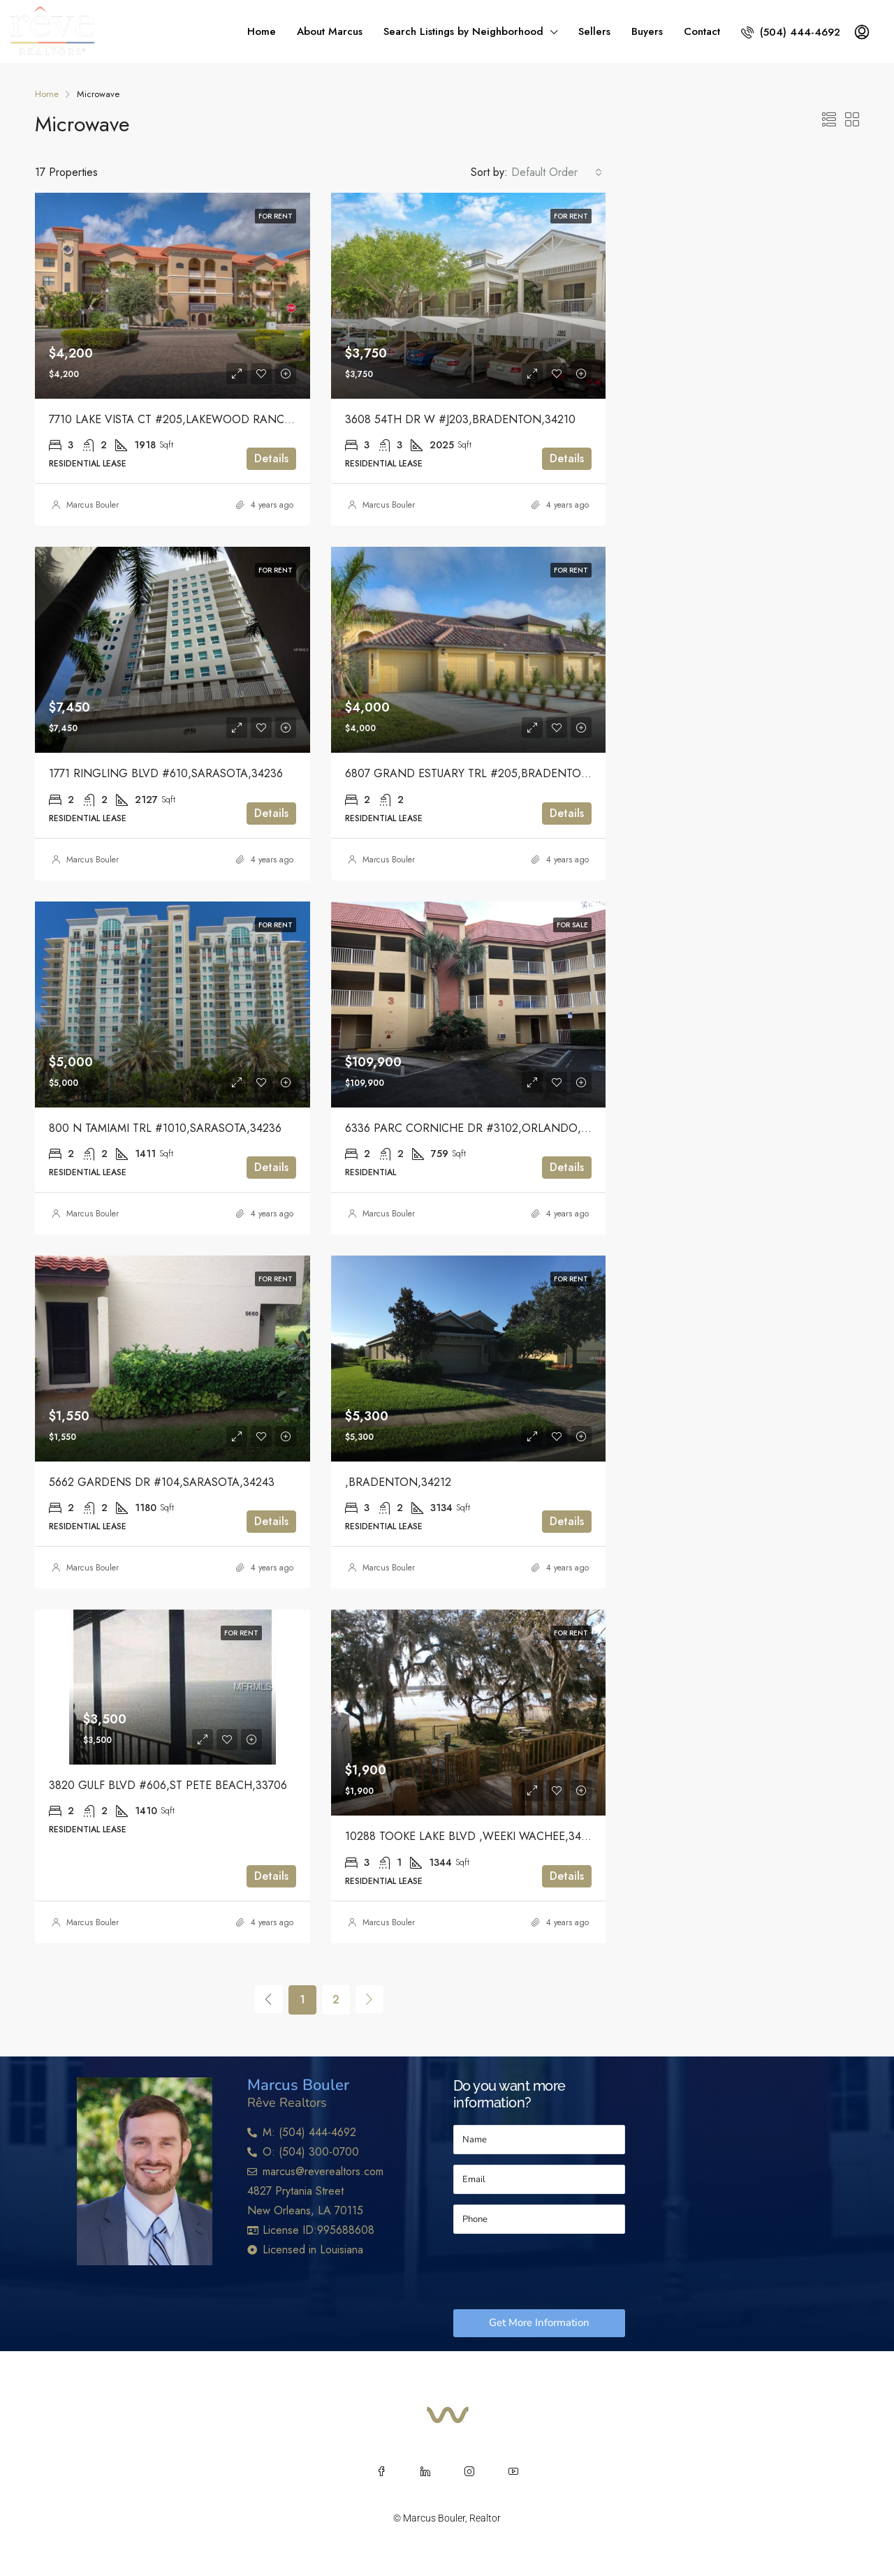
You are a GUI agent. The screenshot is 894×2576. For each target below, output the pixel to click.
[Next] (369, 1999)
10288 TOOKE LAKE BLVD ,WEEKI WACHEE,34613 (472, 1836)
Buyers (647, 31)
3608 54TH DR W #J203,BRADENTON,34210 (460, 419)
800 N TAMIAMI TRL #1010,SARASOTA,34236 (165, 1128)
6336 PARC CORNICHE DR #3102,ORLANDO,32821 (478, 1128)
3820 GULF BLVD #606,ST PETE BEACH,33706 (168, 1785)
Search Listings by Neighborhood (463, 31)
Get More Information (539, 2323)
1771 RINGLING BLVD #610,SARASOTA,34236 (166, 773)
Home (261, 31)
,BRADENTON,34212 (398, 1482)
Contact (702, 31)
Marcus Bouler (92, 505)
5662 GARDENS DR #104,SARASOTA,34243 (161, 1482)
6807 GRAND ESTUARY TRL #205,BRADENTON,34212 (484, 773)
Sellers (594, 31)
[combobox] (556, 172)
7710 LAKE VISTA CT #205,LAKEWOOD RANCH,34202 (188, 419)
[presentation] (559, 2271)
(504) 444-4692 (790, 32)
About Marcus (329, 31)
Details (271, 458)
